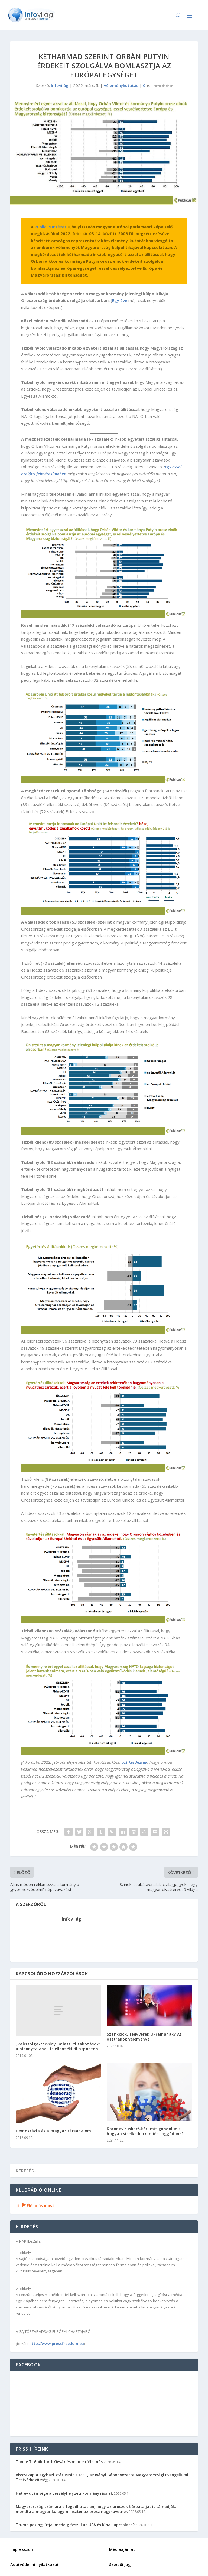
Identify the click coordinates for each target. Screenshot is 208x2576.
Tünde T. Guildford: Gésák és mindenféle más (59, 2461)
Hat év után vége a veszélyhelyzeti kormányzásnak (64, 2493)
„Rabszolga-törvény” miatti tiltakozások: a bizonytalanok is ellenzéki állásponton (58, 2046)
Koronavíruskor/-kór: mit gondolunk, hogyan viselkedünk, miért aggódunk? (145, 2131)
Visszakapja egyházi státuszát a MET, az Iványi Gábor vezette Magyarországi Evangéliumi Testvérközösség (102, 2477)
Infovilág (60, 85)
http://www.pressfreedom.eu (56, 2343)
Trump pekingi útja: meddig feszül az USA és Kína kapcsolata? (75, 2524)
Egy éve (119, 300)
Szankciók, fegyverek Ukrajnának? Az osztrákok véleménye (144, 2037)
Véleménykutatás (121, 85)
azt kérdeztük (134, 1762)
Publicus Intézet (50, 226)
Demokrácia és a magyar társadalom (53, 2130)
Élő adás (35, 2205)
